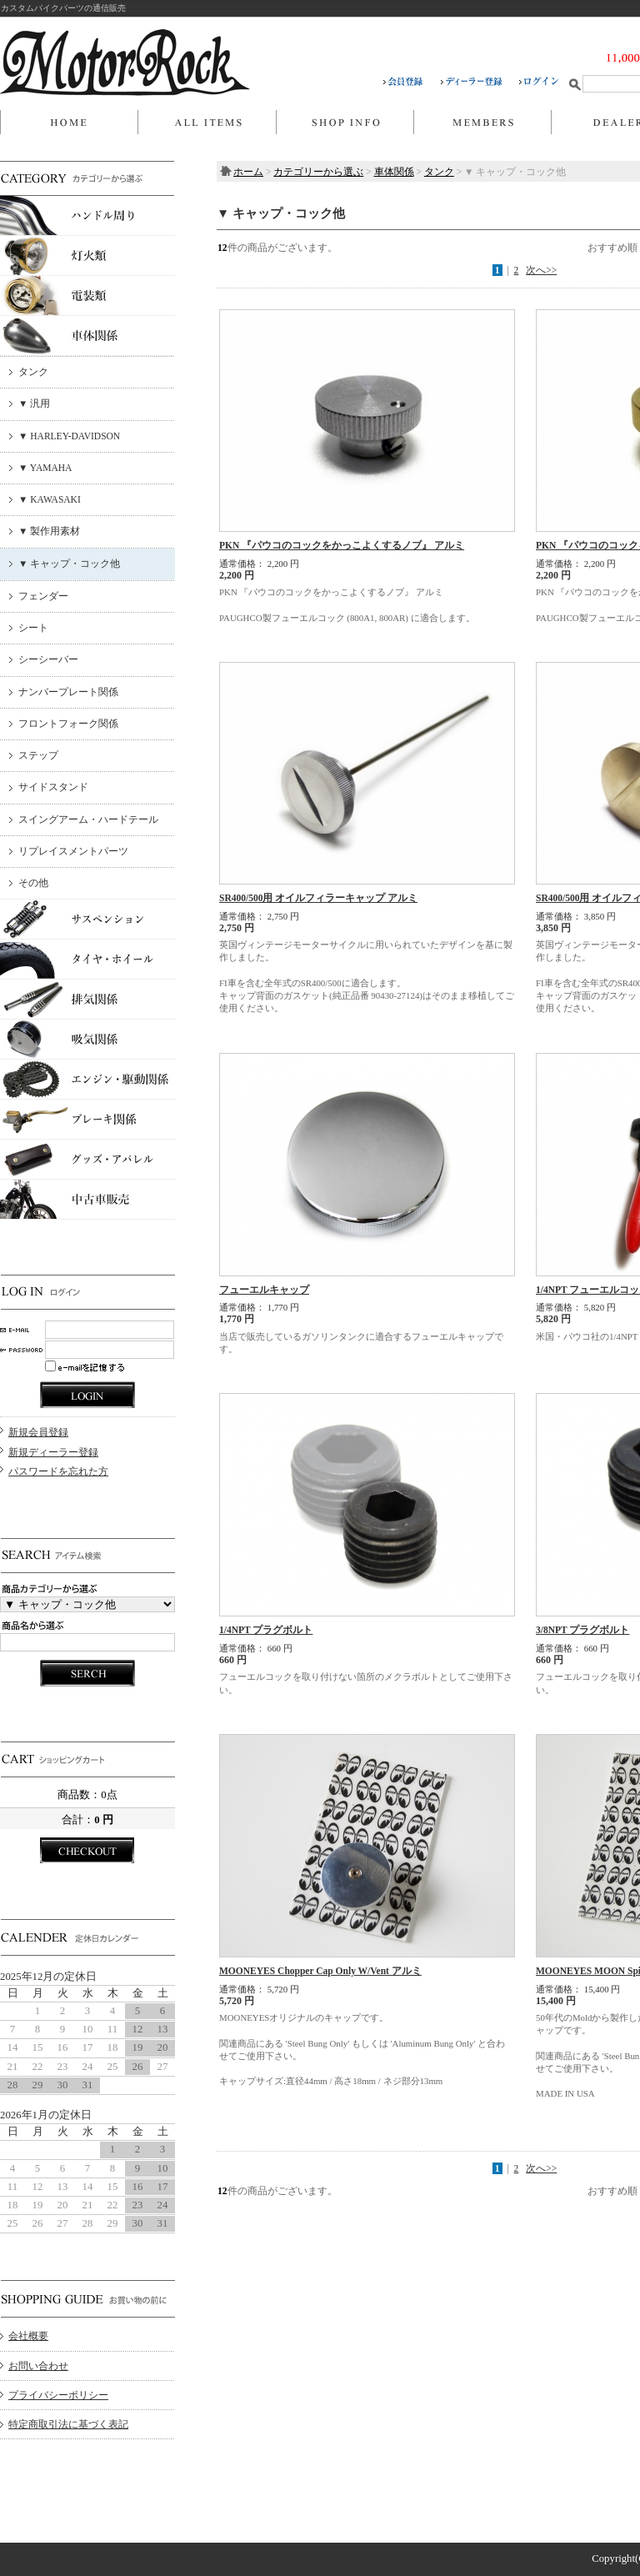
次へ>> (541, 270)
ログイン (539, 82)
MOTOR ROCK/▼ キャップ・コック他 (125, 62)
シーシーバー (48, 659)
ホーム (69, 122)
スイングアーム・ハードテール (88, 819)
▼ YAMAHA (45, 468)
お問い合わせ (38, 2366)
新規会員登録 (38, 1432)
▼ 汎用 (34, 403)
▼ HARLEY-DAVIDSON (69, 436)
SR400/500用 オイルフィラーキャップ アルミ (318, 898)
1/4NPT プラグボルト (265, 1630)
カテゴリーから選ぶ (318, 172)
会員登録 (412, 82)
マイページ (482, 122)
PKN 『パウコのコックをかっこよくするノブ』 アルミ (341, 545)
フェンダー (43, 596)
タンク (33, 372)
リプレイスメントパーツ (73, 851)
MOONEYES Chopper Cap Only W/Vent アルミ (320, 1971)
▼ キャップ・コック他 (69, 564)
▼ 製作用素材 (49, 531)
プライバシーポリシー (58, 2395)
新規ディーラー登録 (53, 1452)
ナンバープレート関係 (68, 692)
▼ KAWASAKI (49, 499)
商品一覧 (207, 122)
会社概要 (28, 2336)
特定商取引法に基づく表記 (68, 2424)
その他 (33, 883)
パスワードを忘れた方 (58, 1471)
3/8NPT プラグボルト (582, 1630)
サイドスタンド (53, 787)
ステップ (38, 755)
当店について (344, 122)
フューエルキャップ (264, 1290)
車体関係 (394, 172)
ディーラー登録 (480, 82)
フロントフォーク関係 (68, 724)
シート (33, 628)
